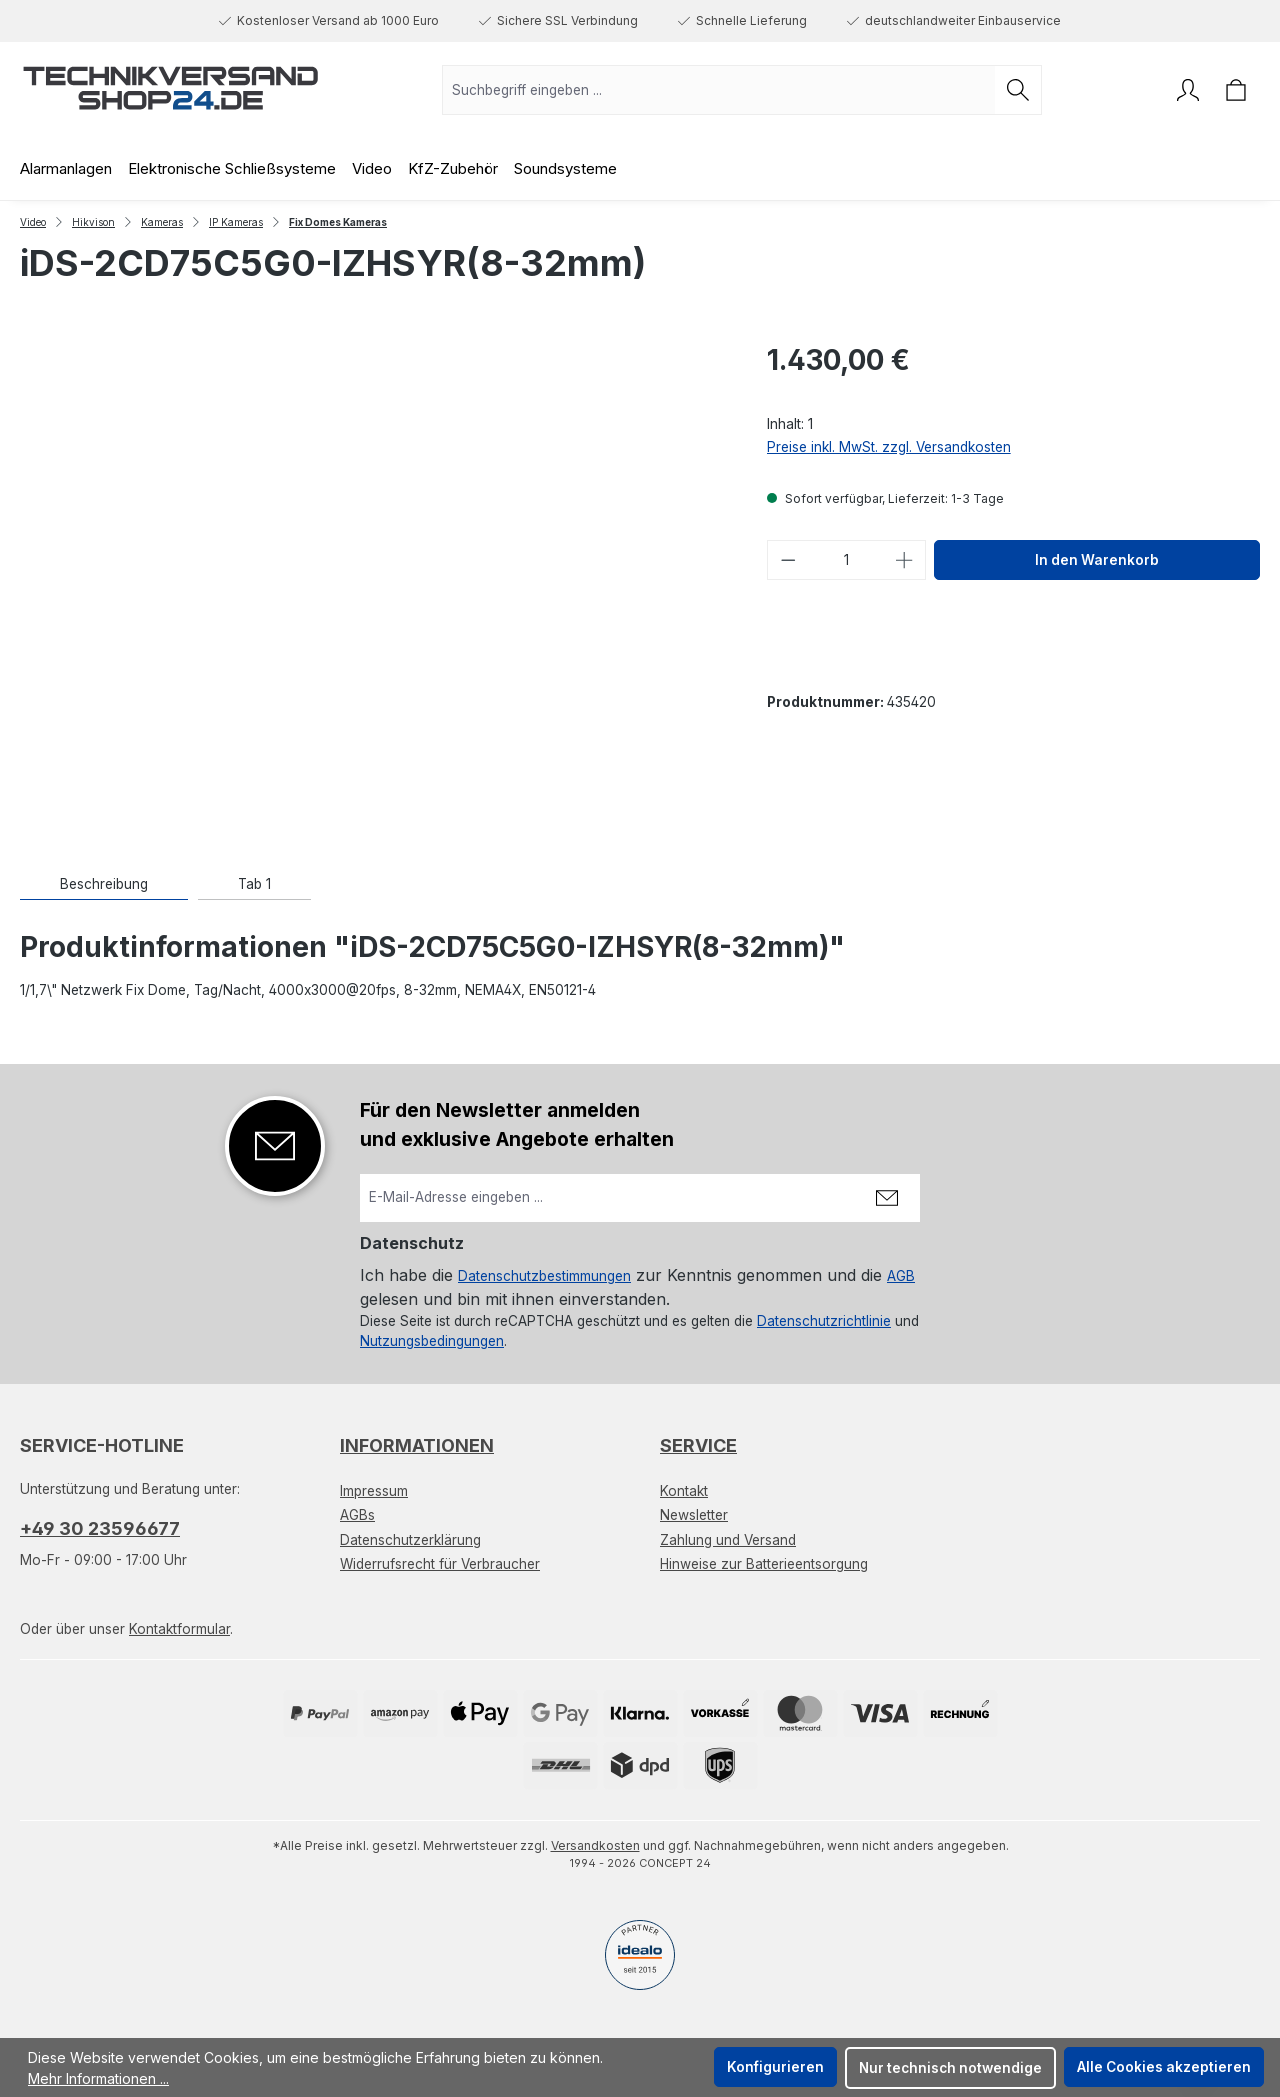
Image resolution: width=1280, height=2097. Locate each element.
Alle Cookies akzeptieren (1164, 2067)
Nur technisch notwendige (950, 2068)
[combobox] (719, 90)
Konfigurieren (775, 2067)
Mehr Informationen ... (98, 2078)
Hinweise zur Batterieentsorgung (764, 1564)
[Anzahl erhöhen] (905, 560)
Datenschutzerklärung (410, 1540)
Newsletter (694, 1515)
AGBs (357, 1515)
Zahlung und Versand (728, 1540)
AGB (901, 1276)
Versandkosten (595, 1845)
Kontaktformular (179, 1629)
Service (698, 1445)
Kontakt (684, 1491)
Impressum (374, 1491)
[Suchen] (1018, 90)
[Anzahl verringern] (788, 560)
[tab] (104, 884)
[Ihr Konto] (1188, 90)
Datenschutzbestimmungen (544, 1276)
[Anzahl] (846, 560)
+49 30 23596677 (100, 1528)
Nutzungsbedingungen (432, 1341)
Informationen (417, 1445)
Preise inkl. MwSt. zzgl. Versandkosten (889, 447)
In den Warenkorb (1097, 560)
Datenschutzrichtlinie (824, 1321)
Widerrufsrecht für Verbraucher (440, 1564)
